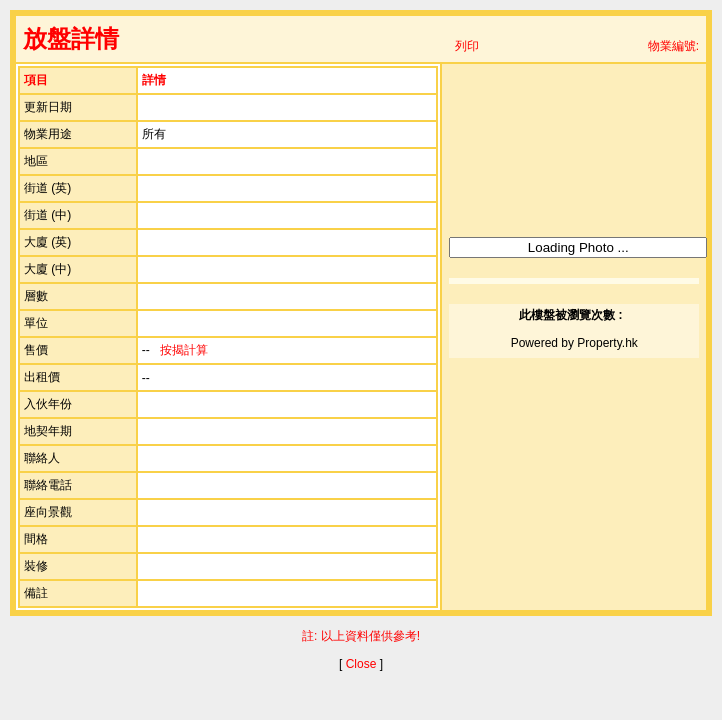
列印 (467, 46)
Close (361, 664)
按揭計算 (184, 350)
